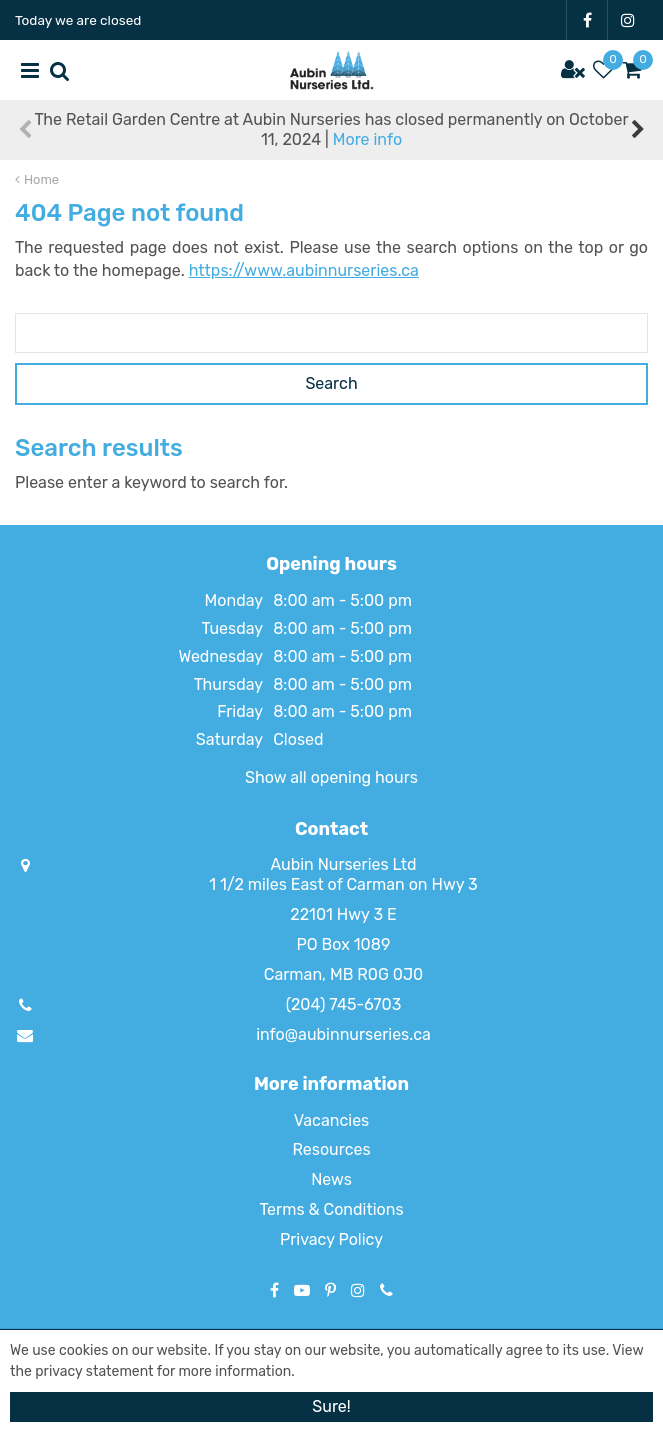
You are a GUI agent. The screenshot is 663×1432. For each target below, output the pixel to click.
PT (330, 1290)
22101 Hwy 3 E (343, 914)
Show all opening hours (331, 777)
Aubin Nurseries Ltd (343, 864)
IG (628, 20)
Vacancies (332, 1120)
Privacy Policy (331, 1239)
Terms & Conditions (331, 1209)
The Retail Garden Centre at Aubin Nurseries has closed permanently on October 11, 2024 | (331, 129)
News (331, 1179)
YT (302, 1290)
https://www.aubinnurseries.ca (304, 270)
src (60, 70)
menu (30, 70)
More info (367, 139)
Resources (331, 1149)
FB (587, 20)
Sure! (331, 1406)
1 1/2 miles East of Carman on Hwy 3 (343, 884)
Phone (386, 1290)
